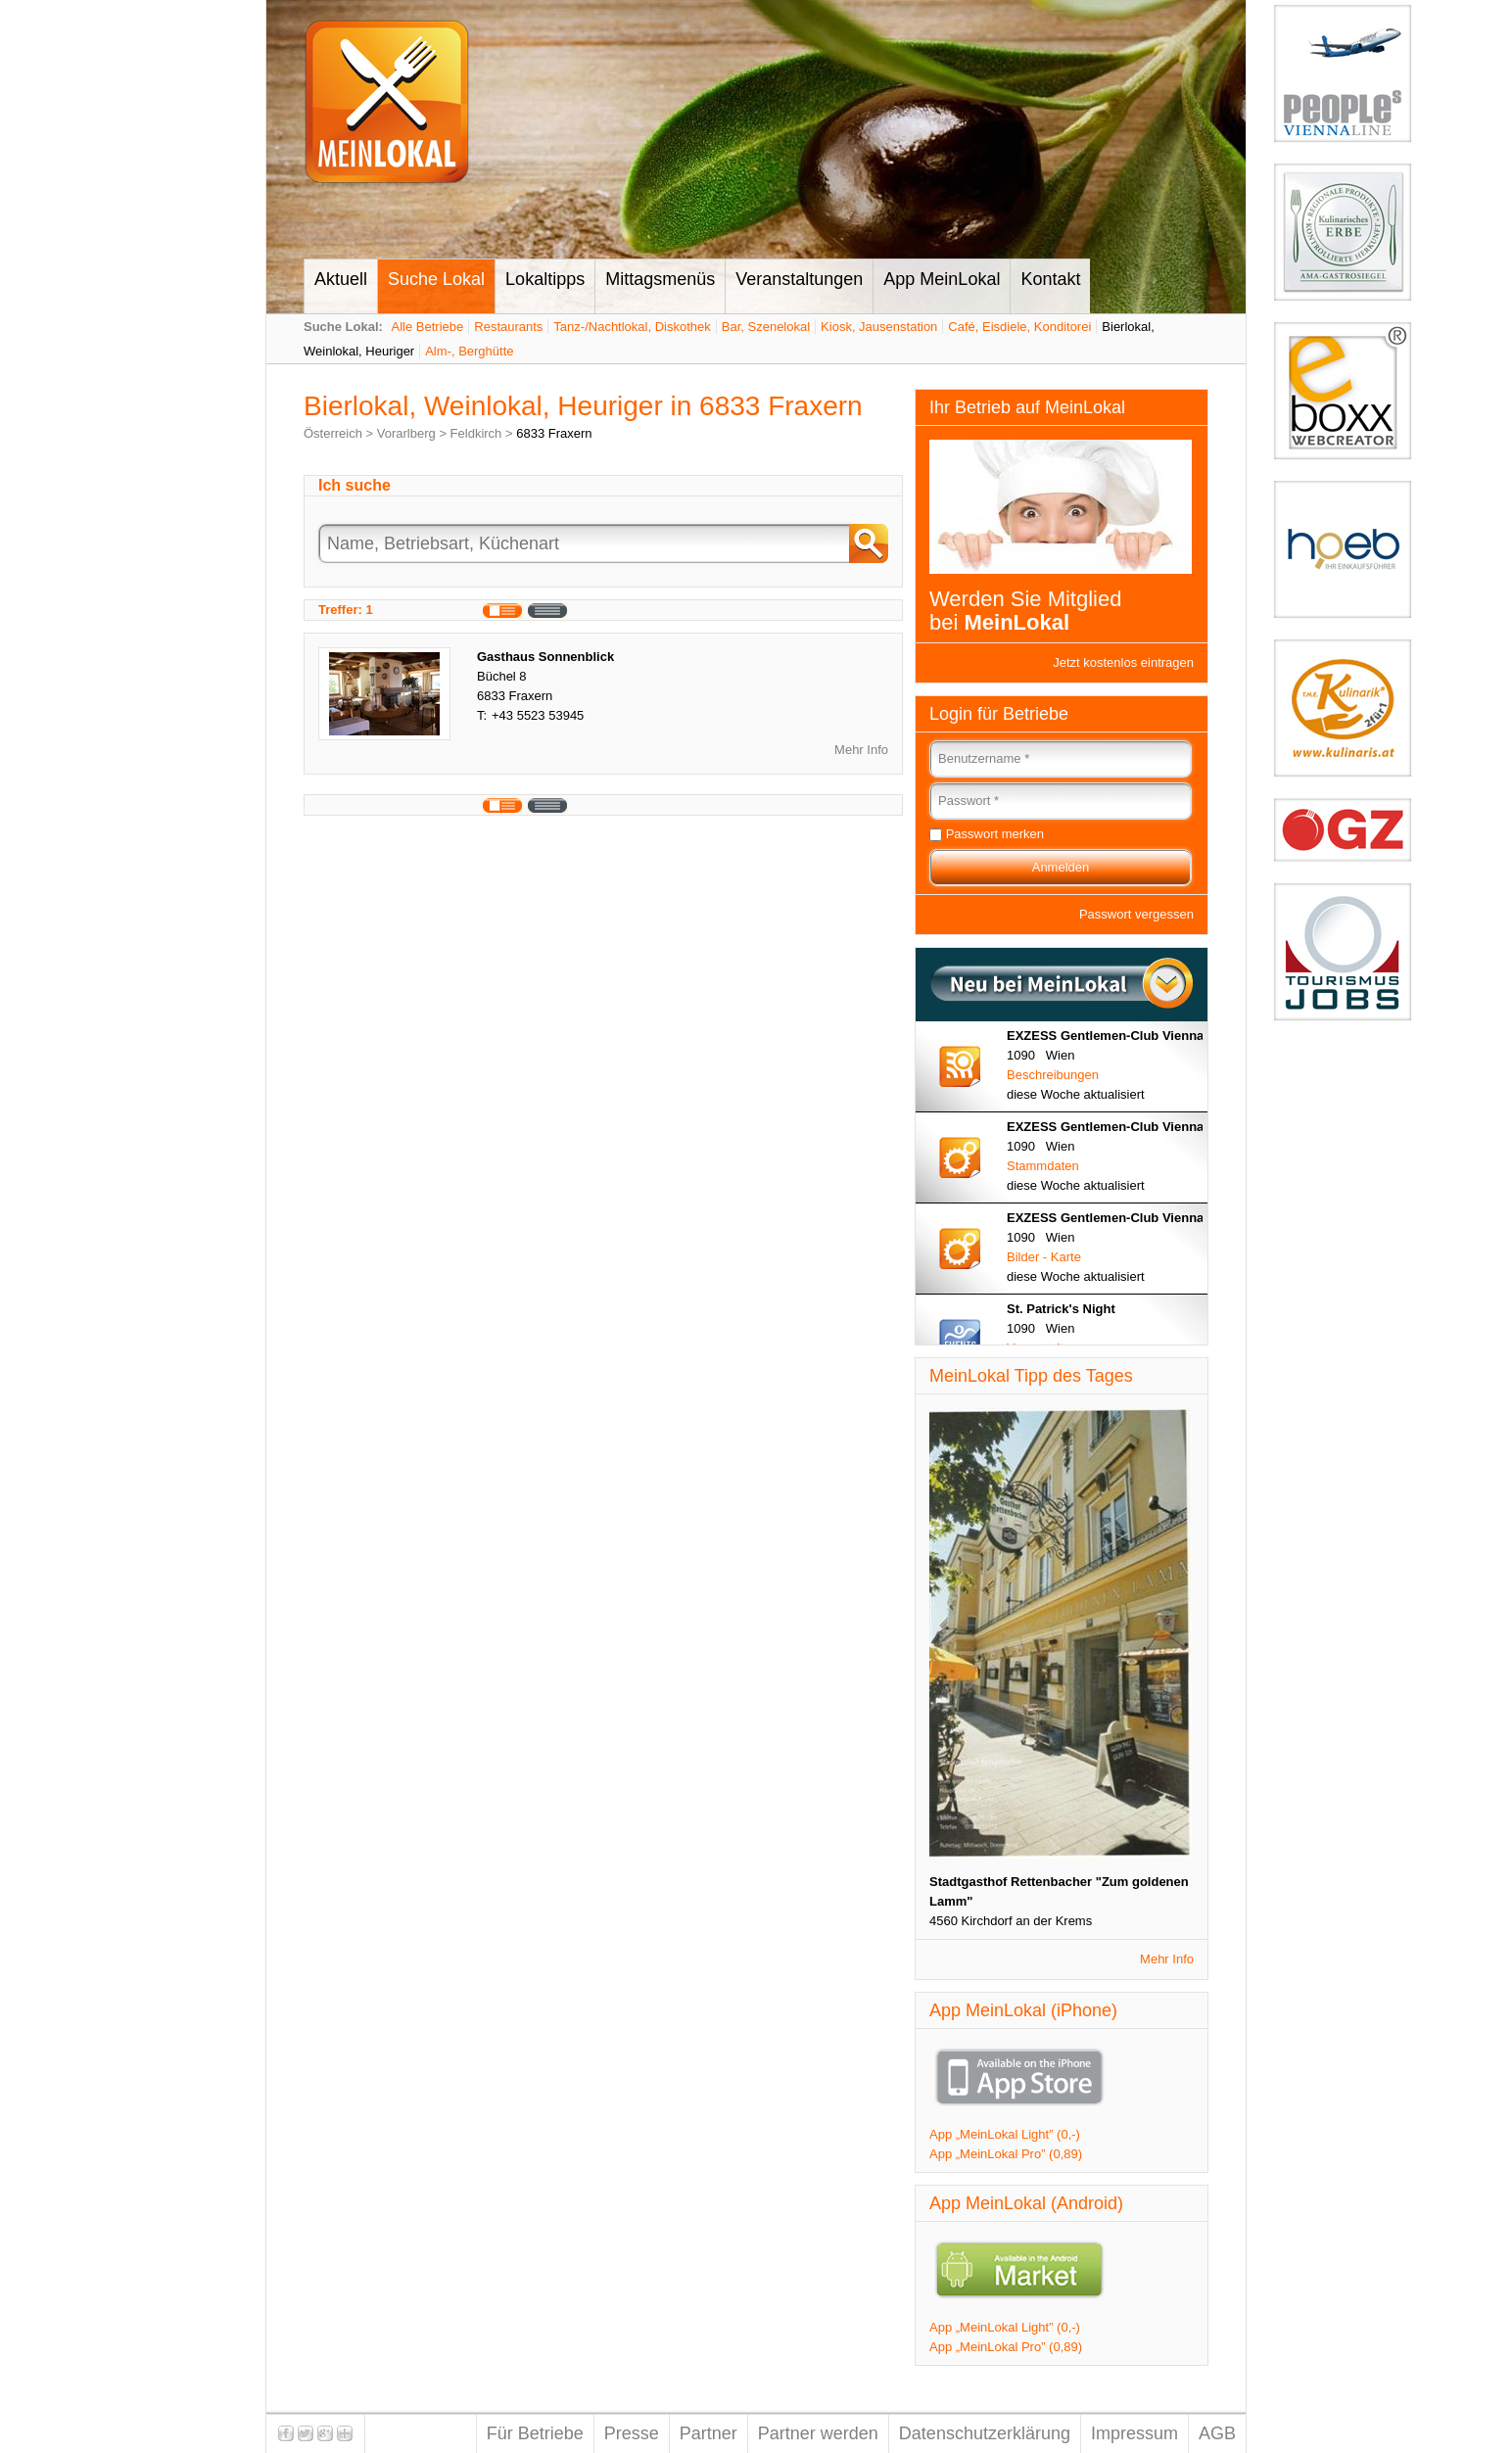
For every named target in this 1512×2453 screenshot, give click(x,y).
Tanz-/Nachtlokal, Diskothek (631, 326)
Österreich (333, 433)
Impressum (1134, 2433)
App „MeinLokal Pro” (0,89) (1005, 2153)
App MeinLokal (941, 279)
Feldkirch (476, 433)
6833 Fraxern (553, 433)
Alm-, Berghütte (469, 351)
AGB (1217, 2433)
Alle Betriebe (428, 326)
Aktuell (340, 279)
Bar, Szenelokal (766, 326)
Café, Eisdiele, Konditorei (1019, 326)
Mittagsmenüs (660, 279)
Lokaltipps (545, 279)
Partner (708, 2433)
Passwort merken (995, 833)
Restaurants (508, 326)
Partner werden (818, 2433)
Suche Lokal (436, 279)
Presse (631, 2433)
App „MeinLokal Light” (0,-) (1004, 2134)
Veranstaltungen (799, 279)
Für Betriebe (535, 2433)
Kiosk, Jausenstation (879, 326)
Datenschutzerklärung (984, 2433)
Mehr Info (861, 749)
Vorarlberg (406, 433)
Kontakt (1050, 279)
